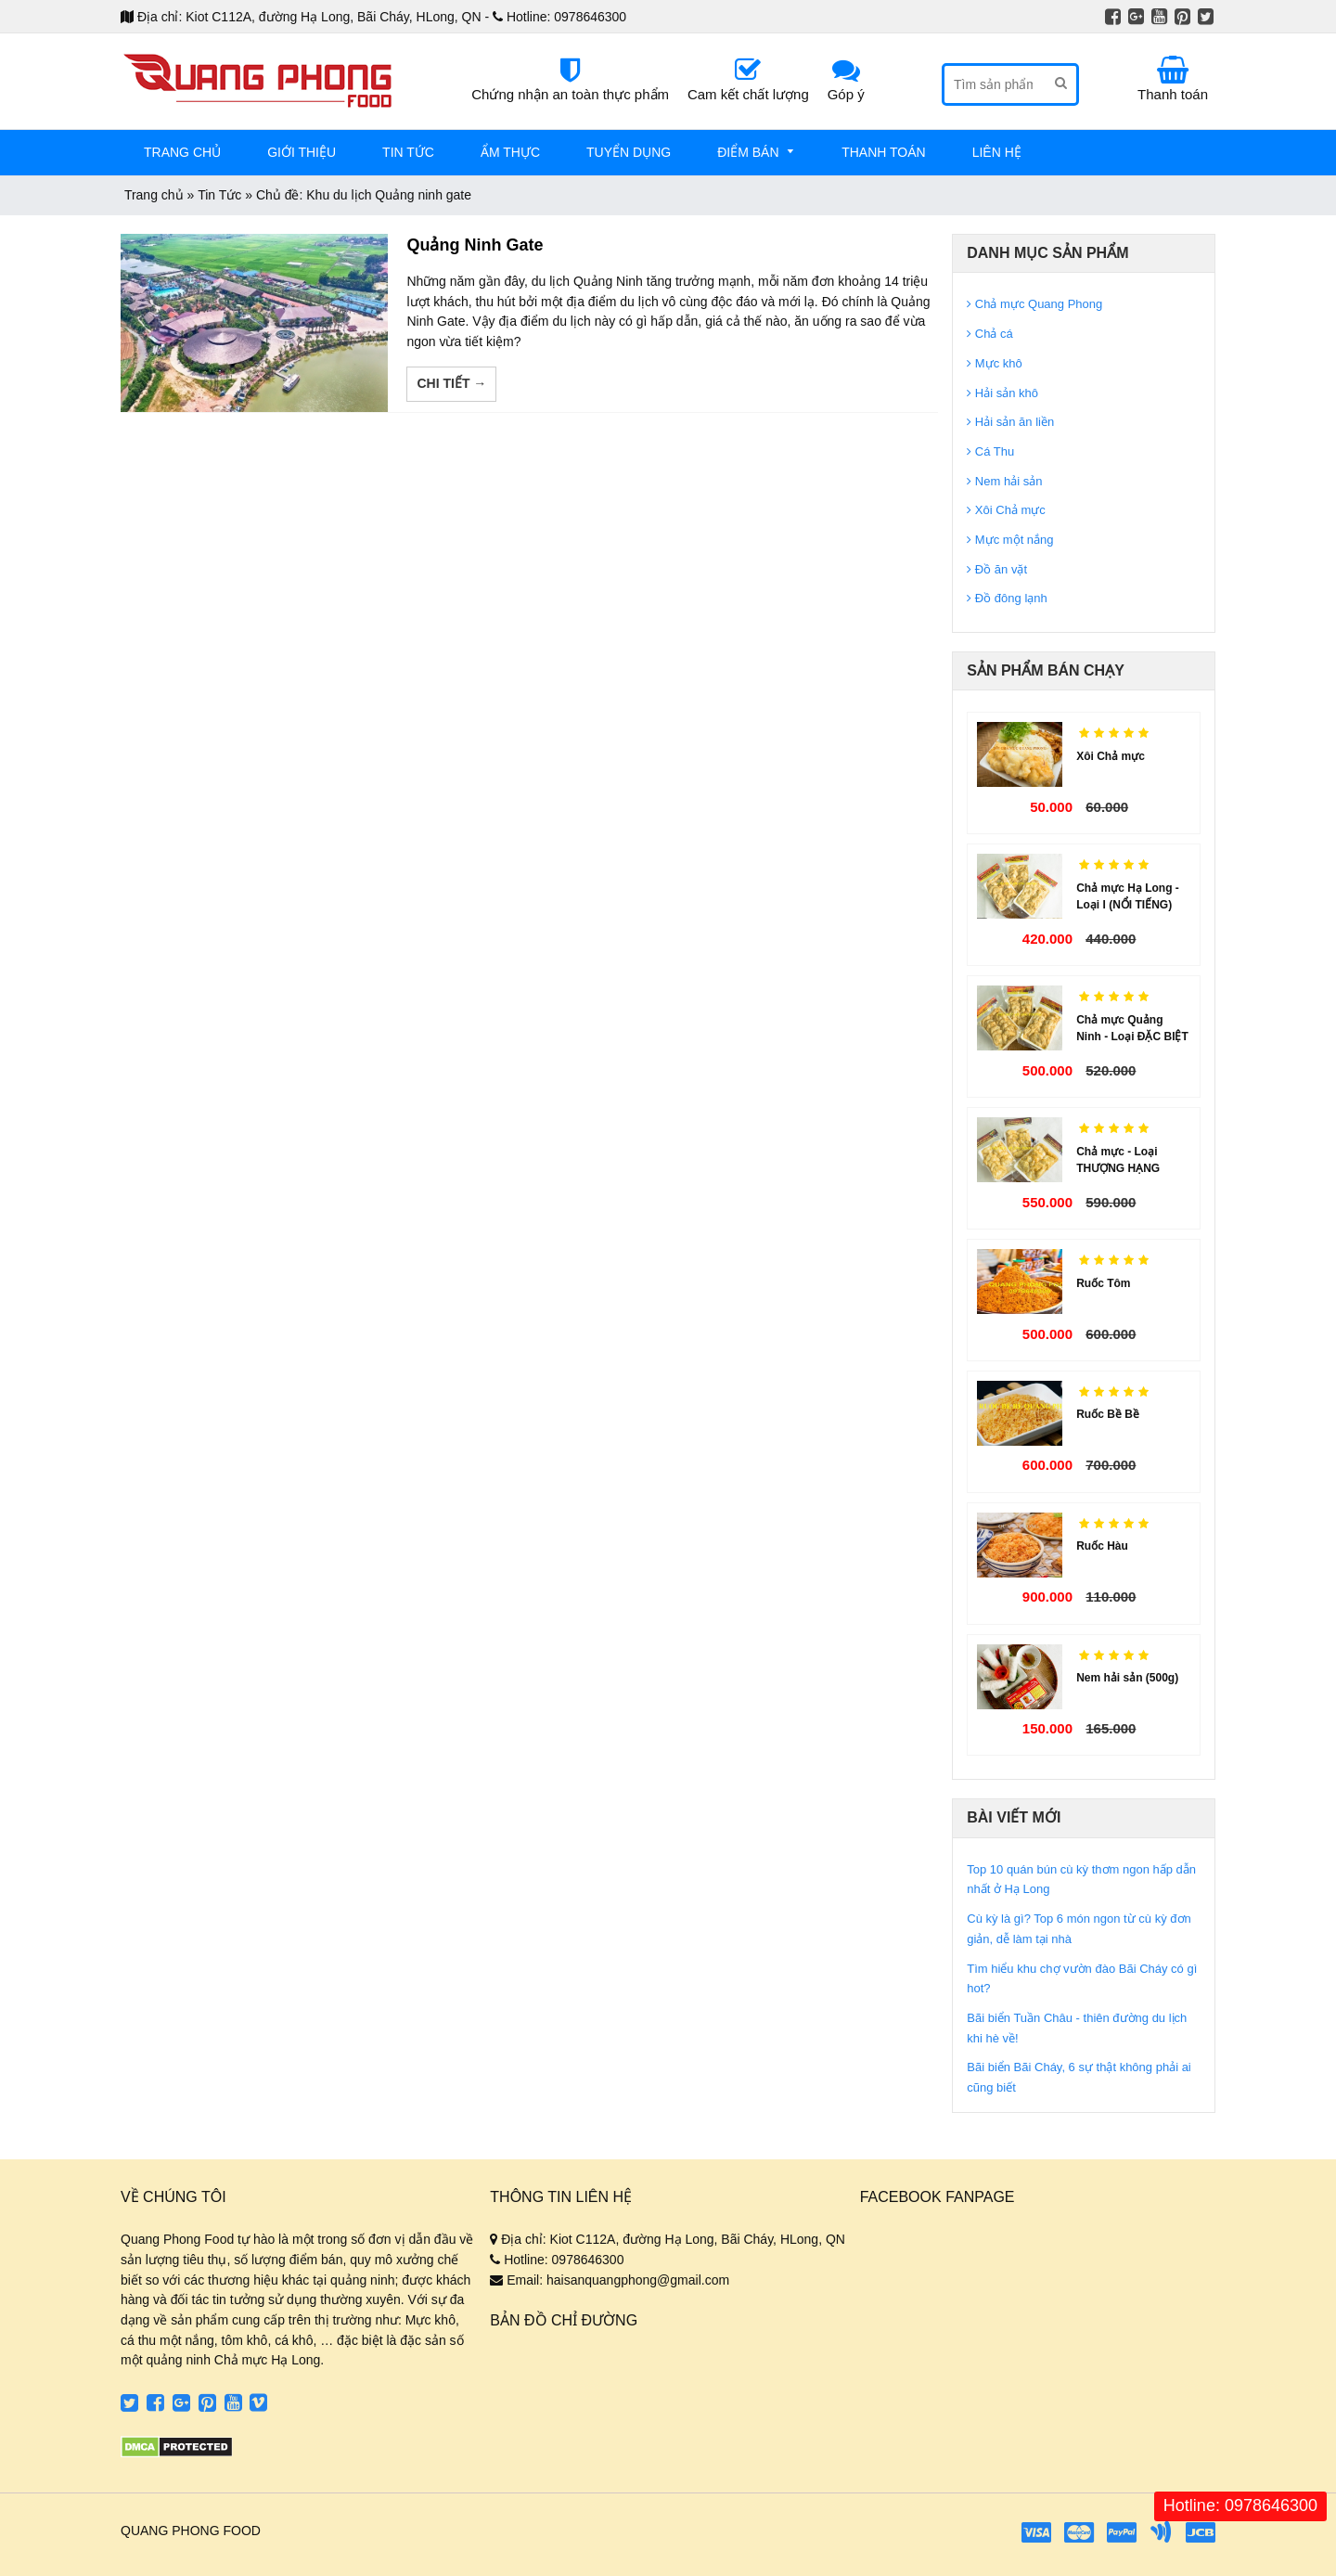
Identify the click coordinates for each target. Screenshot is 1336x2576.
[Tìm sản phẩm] (995, 84)
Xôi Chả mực (1110, 756)
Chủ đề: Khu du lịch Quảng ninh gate (363, 194)
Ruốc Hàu (1102, 1545)
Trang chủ (154, 194)
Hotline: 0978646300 (1240, 2505)
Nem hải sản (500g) (1127, 1677)
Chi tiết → (451, 383)
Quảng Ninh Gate (474, 245)
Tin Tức (219, 194)
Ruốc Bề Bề (1107, 1414)
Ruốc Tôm (1103, 1283)
